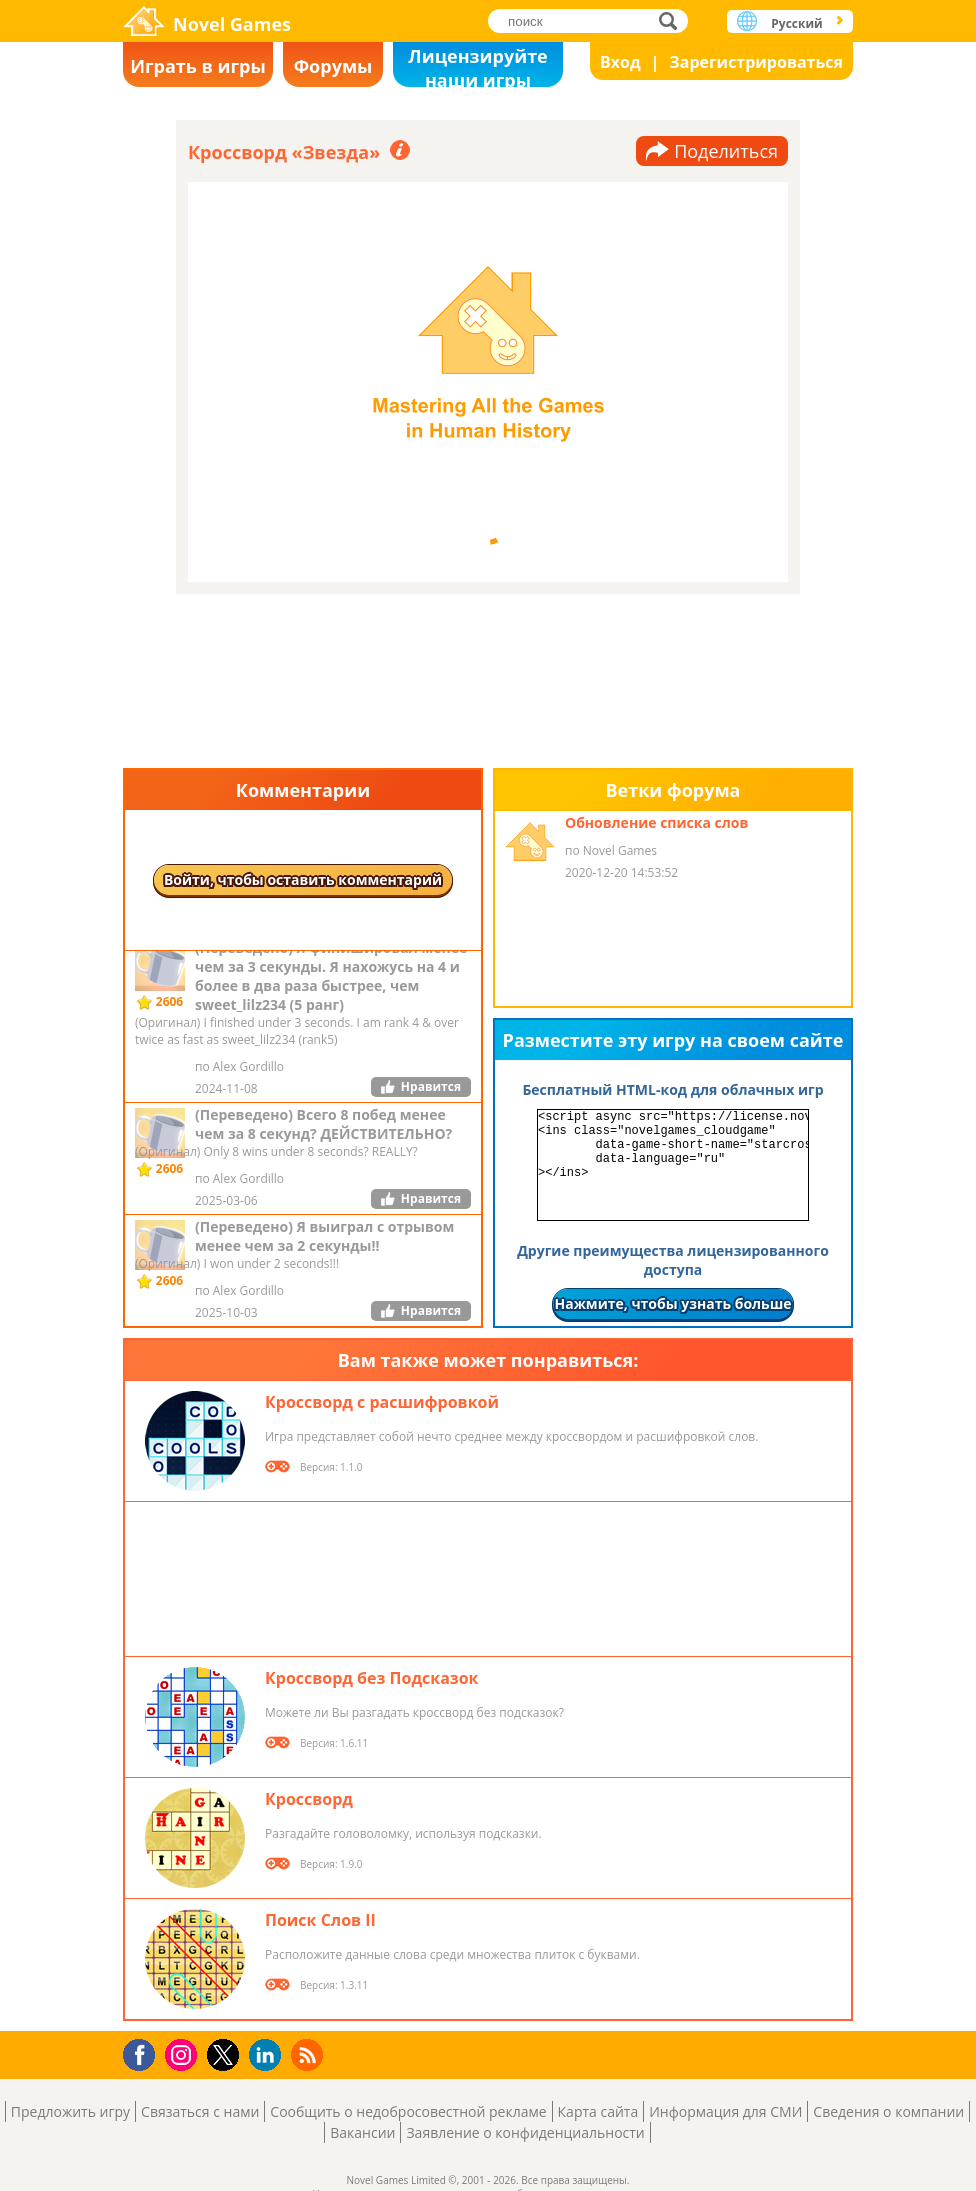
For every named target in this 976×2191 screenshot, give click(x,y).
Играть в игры (198, 66)
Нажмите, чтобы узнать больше (672, 1303)
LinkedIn (268, 2055)
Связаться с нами (200, 2111)
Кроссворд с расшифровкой (382, 1402)
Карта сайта (598, 2111)
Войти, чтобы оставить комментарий (303, 879)
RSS (309, 2054)
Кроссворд (309, 1799)
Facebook (144, 2052)
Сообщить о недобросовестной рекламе (408, 2111)
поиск (673, 20)
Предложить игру (70, 2111)
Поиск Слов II (320, 1920)
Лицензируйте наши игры (477, 65)
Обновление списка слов (656, 822)
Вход (620, 62)
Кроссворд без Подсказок (372, 1678)
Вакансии (362, 2132)
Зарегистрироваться (756, 62)
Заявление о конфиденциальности (525, 2132)
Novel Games (232, 24)
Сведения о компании (888, 2111)
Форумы (333, 66)
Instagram (184, 2053)
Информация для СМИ (725, 2111)
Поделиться (726, 151)
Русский (796, 23)
